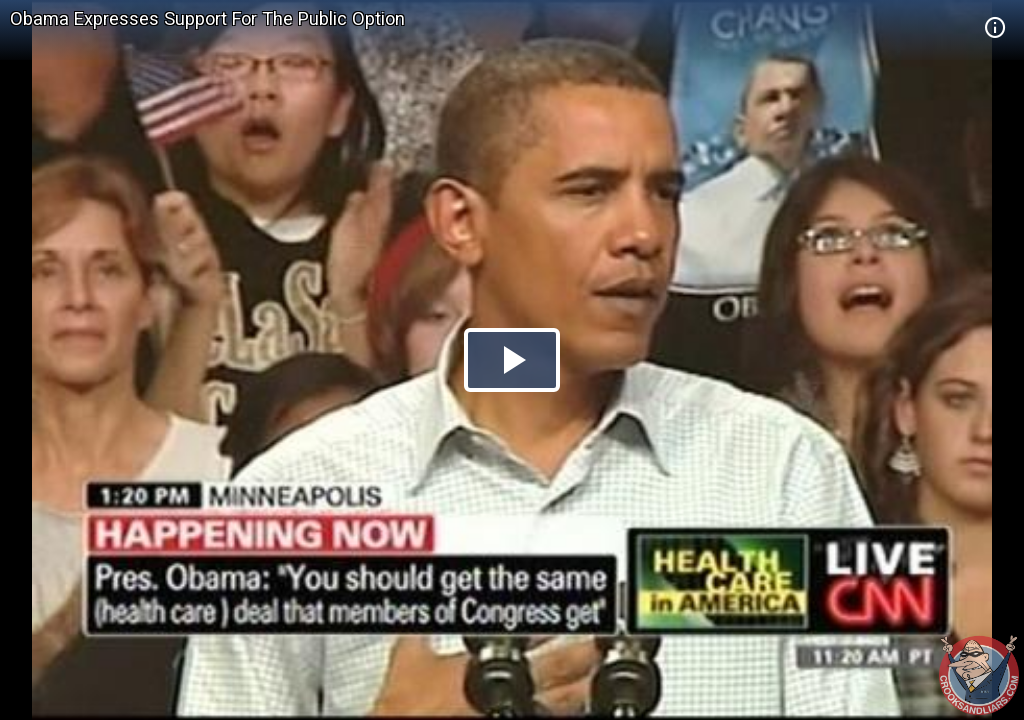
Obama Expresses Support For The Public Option (207, 18)
